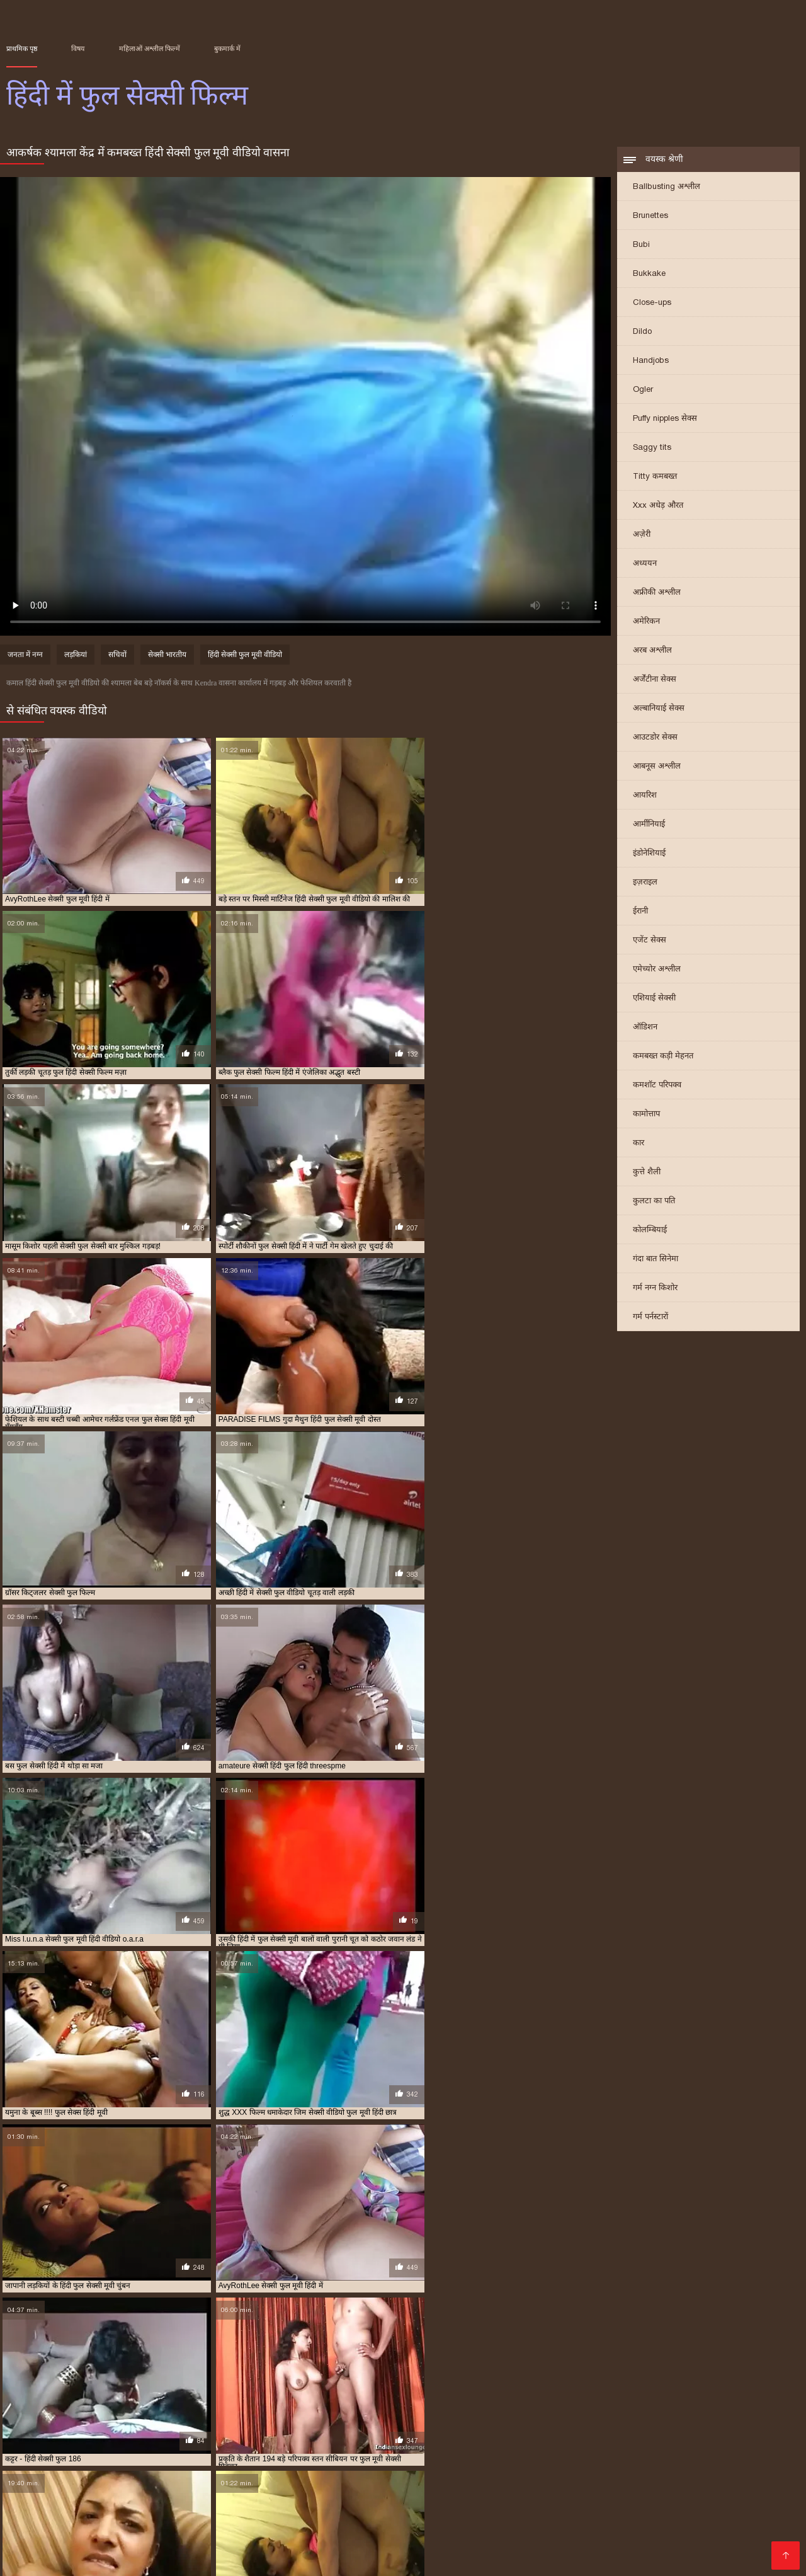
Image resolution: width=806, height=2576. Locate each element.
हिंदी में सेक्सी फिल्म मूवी (353, 2538)
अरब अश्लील (652, 651)
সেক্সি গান (527, 2497)
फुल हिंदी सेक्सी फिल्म (607, 2444)
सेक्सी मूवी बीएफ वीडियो (511, 2548)
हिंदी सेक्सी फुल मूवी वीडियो (245, 655)
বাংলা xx (442, 2548)
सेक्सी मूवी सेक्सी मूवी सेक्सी (169, 2487)
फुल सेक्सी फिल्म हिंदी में (588, 2437)
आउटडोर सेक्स (655, 738)
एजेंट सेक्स (649, 941)
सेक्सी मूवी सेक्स (407, 2517)
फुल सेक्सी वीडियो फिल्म (93, 2444)
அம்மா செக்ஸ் (463, 2558)
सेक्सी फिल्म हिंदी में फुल (552, 2451)
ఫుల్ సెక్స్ (100, 2538)
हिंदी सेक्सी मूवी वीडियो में (59, 2507)
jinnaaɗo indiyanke (114, 2497)
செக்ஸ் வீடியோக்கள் (52, 2527)
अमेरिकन (646, 622)
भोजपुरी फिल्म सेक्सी (383, 2558)
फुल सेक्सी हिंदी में (341, 2444)
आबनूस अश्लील (657, 767)
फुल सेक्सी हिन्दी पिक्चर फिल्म (480, 2444)
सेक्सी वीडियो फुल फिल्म (443, 2458)
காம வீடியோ (102, 2558)
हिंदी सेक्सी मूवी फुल (476, 2507)
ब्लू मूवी (19, 2487)
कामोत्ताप (646, 1114)
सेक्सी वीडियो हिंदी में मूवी (333, 2497)
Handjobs (651, 361)
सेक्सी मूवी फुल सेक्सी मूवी (308, 2458)
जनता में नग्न (25, 655)
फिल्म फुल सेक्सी (96, 2437)
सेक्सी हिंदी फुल (716, 2458)
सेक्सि (98, 2517)
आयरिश (645, 796)
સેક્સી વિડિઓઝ (146, 2507)
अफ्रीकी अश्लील (657, 593)
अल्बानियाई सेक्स (658, 709)
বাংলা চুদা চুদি (770, 2497)
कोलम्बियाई (650, 1230)
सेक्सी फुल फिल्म (614, 2451)
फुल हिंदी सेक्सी (549, 2444)
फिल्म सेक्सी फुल (149, 2437)
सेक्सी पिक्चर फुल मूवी (55, 2451)
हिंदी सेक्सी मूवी (592, 2548)
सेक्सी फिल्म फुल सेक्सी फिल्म (335, 2451)
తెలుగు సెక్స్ (128, 2527)
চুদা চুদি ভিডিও (259, 2487)
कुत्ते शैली (647, 1172)
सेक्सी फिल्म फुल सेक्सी (257, 2451)
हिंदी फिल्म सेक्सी (652, 2527)
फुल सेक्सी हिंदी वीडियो (403, 2444)
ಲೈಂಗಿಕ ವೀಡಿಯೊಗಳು (458, 2497)
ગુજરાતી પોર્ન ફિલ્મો (577, 2538)
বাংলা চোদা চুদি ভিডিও (647, 2487)
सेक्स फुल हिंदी (724, 2444)
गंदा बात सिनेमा (655, 1259)
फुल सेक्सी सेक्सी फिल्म (163, 2444)
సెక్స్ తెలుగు (185, 2497)
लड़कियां (75, 655)
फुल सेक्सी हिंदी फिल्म (281, 2444)
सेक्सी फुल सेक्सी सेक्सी (235, 2458)
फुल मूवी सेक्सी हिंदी (346, 2437)
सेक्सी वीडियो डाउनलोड (291, 2548)
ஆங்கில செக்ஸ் (74, 2487)
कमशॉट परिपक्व (657, 1086)
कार (638, 1143)
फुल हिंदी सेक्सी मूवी (670, 2444)
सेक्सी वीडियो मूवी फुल (658, 2458)
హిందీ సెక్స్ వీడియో (44, 2548)
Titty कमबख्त (655, 477)
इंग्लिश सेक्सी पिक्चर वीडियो (449, 2487)
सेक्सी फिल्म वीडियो (194, 2527)
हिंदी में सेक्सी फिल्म (482, 2517)
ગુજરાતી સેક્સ (168, 2558)
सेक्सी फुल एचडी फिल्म (389, 2507)
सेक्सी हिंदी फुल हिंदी (59, 2465)
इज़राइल (645, 883)
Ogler (643, 390)
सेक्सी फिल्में (524, 2558)
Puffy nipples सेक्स (665, 419)
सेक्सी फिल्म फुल (195, 2451)
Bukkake (649, 274)
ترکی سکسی (213, 2507)
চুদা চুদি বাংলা (36, 2497)
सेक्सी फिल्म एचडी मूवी (570, 2517)
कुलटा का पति (654, 1201)
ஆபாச (568, 2558)
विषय (77, 48)
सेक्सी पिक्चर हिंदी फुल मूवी (129, 2451)
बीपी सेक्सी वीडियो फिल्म (344, 2487)
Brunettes (650, 216)
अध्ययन (645, 564)
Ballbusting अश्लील (666, 187)
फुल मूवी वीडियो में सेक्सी (212, 2437)
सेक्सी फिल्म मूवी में (205, 2548)
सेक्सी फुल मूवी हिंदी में (35, 2458)
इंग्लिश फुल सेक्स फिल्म (35, 2437)
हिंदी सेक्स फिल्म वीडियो (486, 2527)
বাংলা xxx (292, 2517)
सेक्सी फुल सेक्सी (175, 2458)
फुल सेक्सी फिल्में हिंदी (657, 2437)
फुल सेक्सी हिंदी (222, 2444)
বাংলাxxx (687, 2507)
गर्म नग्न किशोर (655, 1288)
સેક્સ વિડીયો (708, 2497)
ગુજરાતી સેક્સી (677, 2538)
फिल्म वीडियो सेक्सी (730, 2527)
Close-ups (652, 303)
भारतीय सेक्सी (345, 2517)
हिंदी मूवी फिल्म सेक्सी (671, 2548)
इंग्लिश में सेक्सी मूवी (379, 2548)
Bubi (641, 245)
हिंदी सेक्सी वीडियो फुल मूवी (642, 2558)
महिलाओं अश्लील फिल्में (149, 48)
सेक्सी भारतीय (167, 655)
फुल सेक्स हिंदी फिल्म (460, 2437)
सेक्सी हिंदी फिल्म (553, 2507)
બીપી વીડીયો (262, 2527)
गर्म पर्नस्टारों (650, 1317)
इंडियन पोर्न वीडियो (627, 2507)
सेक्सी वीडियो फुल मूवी (512, 2458)
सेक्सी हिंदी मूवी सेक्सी (549, 2487)
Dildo (642, 332)
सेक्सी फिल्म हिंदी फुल (483, 2451)
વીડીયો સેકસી (647, 2497)
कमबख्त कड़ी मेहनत (663, 1057)
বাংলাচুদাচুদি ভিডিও (745, 2487)
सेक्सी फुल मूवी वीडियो (743, 2451)
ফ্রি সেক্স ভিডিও (246, 2497)
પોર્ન (632, 2538)
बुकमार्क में (227, 48)
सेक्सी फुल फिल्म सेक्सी (675, 2451)
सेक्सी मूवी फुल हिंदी (376, 2458)
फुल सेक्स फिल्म (402, 2437)
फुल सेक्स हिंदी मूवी (522, 2437)
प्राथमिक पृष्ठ (21, 48)
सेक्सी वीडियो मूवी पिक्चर (293, 2507)
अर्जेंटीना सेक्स (654, 680)
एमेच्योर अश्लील (657, 970)
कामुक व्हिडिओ (583, 2497)
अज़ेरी (641, 535)
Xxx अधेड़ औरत (658, 506)
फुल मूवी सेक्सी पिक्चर (282, 2437)
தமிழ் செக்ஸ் (308, 2558)
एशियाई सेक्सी (654, 999)
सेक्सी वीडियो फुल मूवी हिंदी (585, 2458)
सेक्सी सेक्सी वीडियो (575, 2527)
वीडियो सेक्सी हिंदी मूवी (488, 2538)
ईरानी (640, 912)
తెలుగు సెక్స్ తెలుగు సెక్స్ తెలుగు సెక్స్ (191, 2517)
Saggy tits (652, 448)
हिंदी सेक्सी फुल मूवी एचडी (173, 2538)
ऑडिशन (645, 1028)
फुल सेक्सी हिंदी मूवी (752, 2538)
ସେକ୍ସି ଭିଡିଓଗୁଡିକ (264, 2538)
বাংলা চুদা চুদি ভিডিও (747, 2517)
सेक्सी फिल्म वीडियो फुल (414, 2451)
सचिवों (117, 655)
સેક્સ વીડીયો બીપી (658, 2517)
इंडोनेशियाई (649, 854)
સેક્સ (399, 2497)
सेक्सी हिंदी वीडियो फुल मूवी (131, 2465)
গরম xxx (422, 2538)
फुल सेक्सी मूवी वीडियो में (726, 2437)
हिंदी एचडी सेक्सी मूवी (335, 2527)
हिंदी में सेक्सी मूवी (239, 2558)
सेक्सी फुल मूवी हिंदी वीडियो (109, 2458)
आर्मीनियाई (649, 825)
